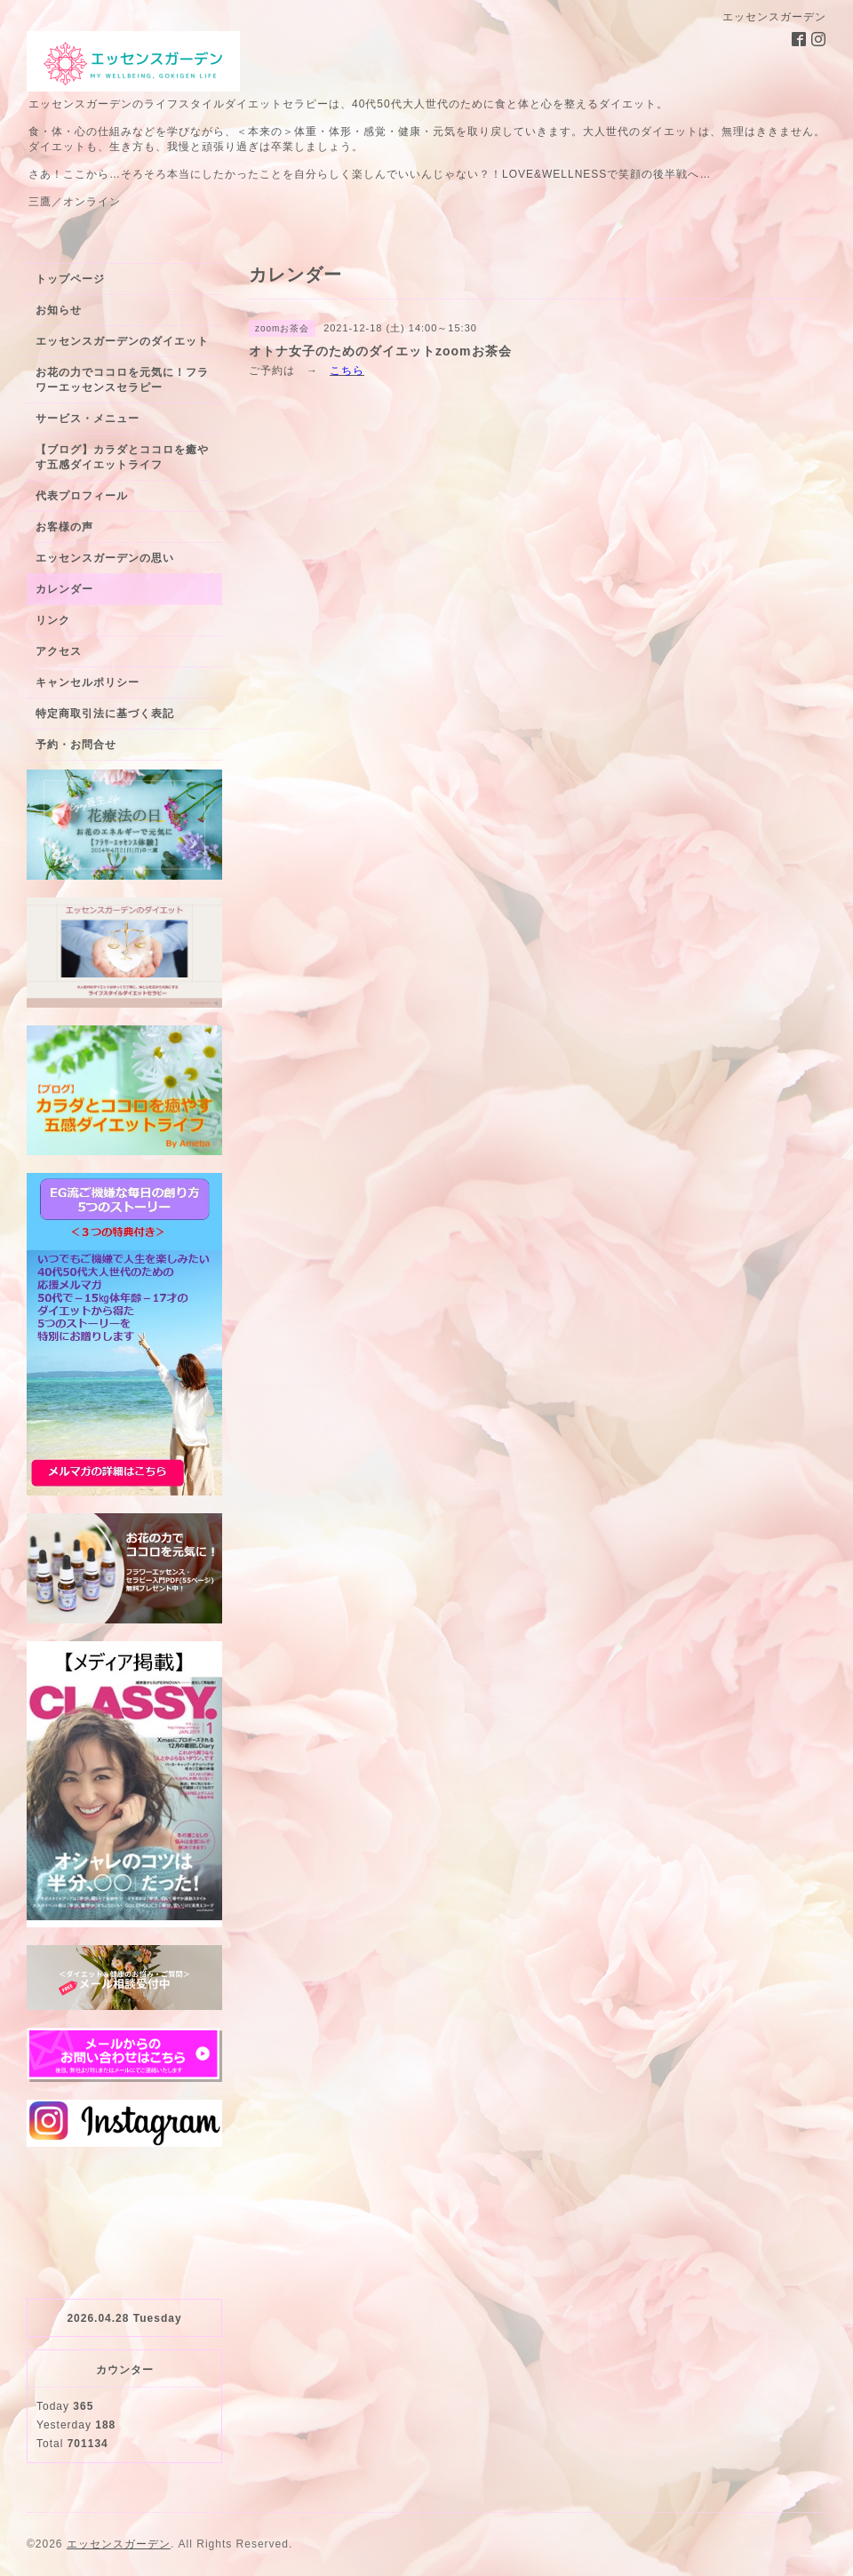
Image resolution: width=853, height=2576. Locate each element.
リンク (53, 620)
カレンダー (64, 589)
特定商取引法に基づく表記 (105, 713)
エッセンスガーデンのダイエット (122, 341)
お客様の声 (64, 527)
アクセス (59, 651)
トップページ (70, 279)
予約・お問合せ (76, 744)
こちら (347, 370)
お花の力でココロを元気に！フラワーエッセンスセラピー (122, 380)
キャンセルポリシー (88, 682)
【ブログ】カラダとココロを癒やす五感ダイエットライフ (122, 457)
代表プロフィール (82, 496)
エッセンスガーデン (119, 2544)
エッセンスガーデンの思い (105, 558)
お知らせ (59, 310)
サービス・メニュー (88, 418)
